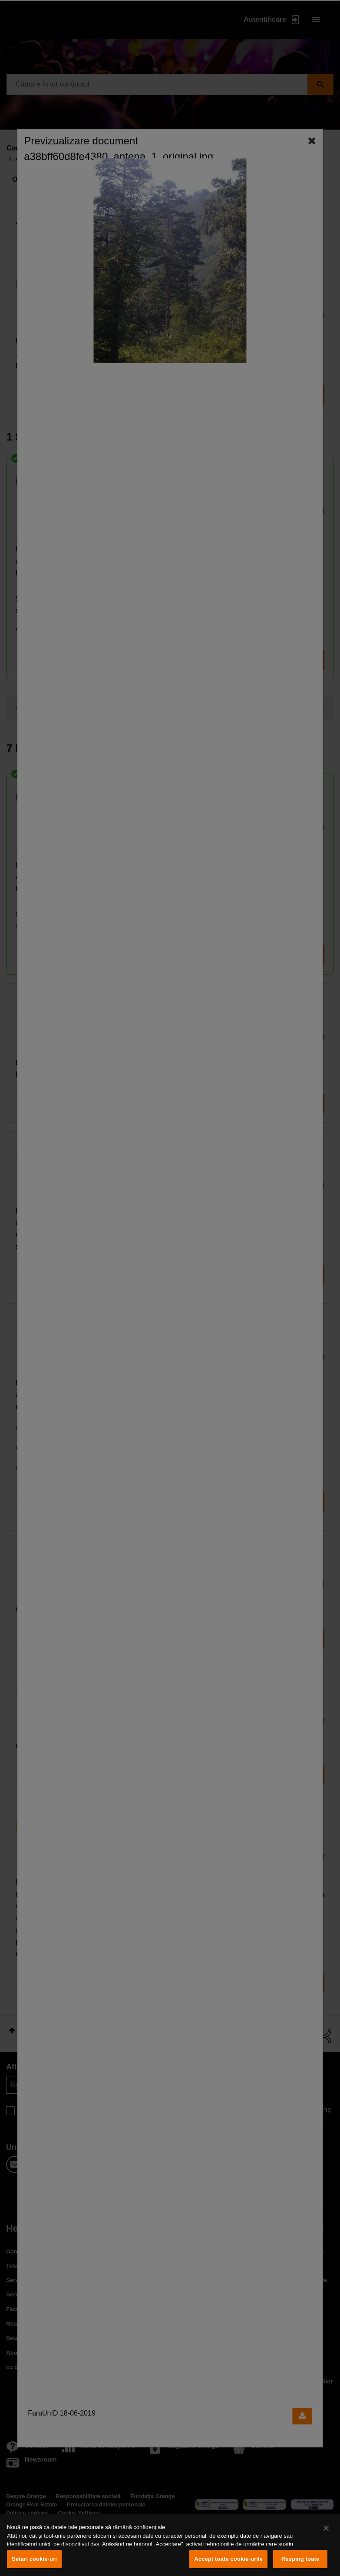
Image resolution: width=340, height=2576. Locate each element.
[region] (170, 2545)
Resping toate (300, 2559)
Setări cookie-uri (34, 2559)
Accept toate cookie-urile (228, 2559)
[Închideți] (326, 2528)
